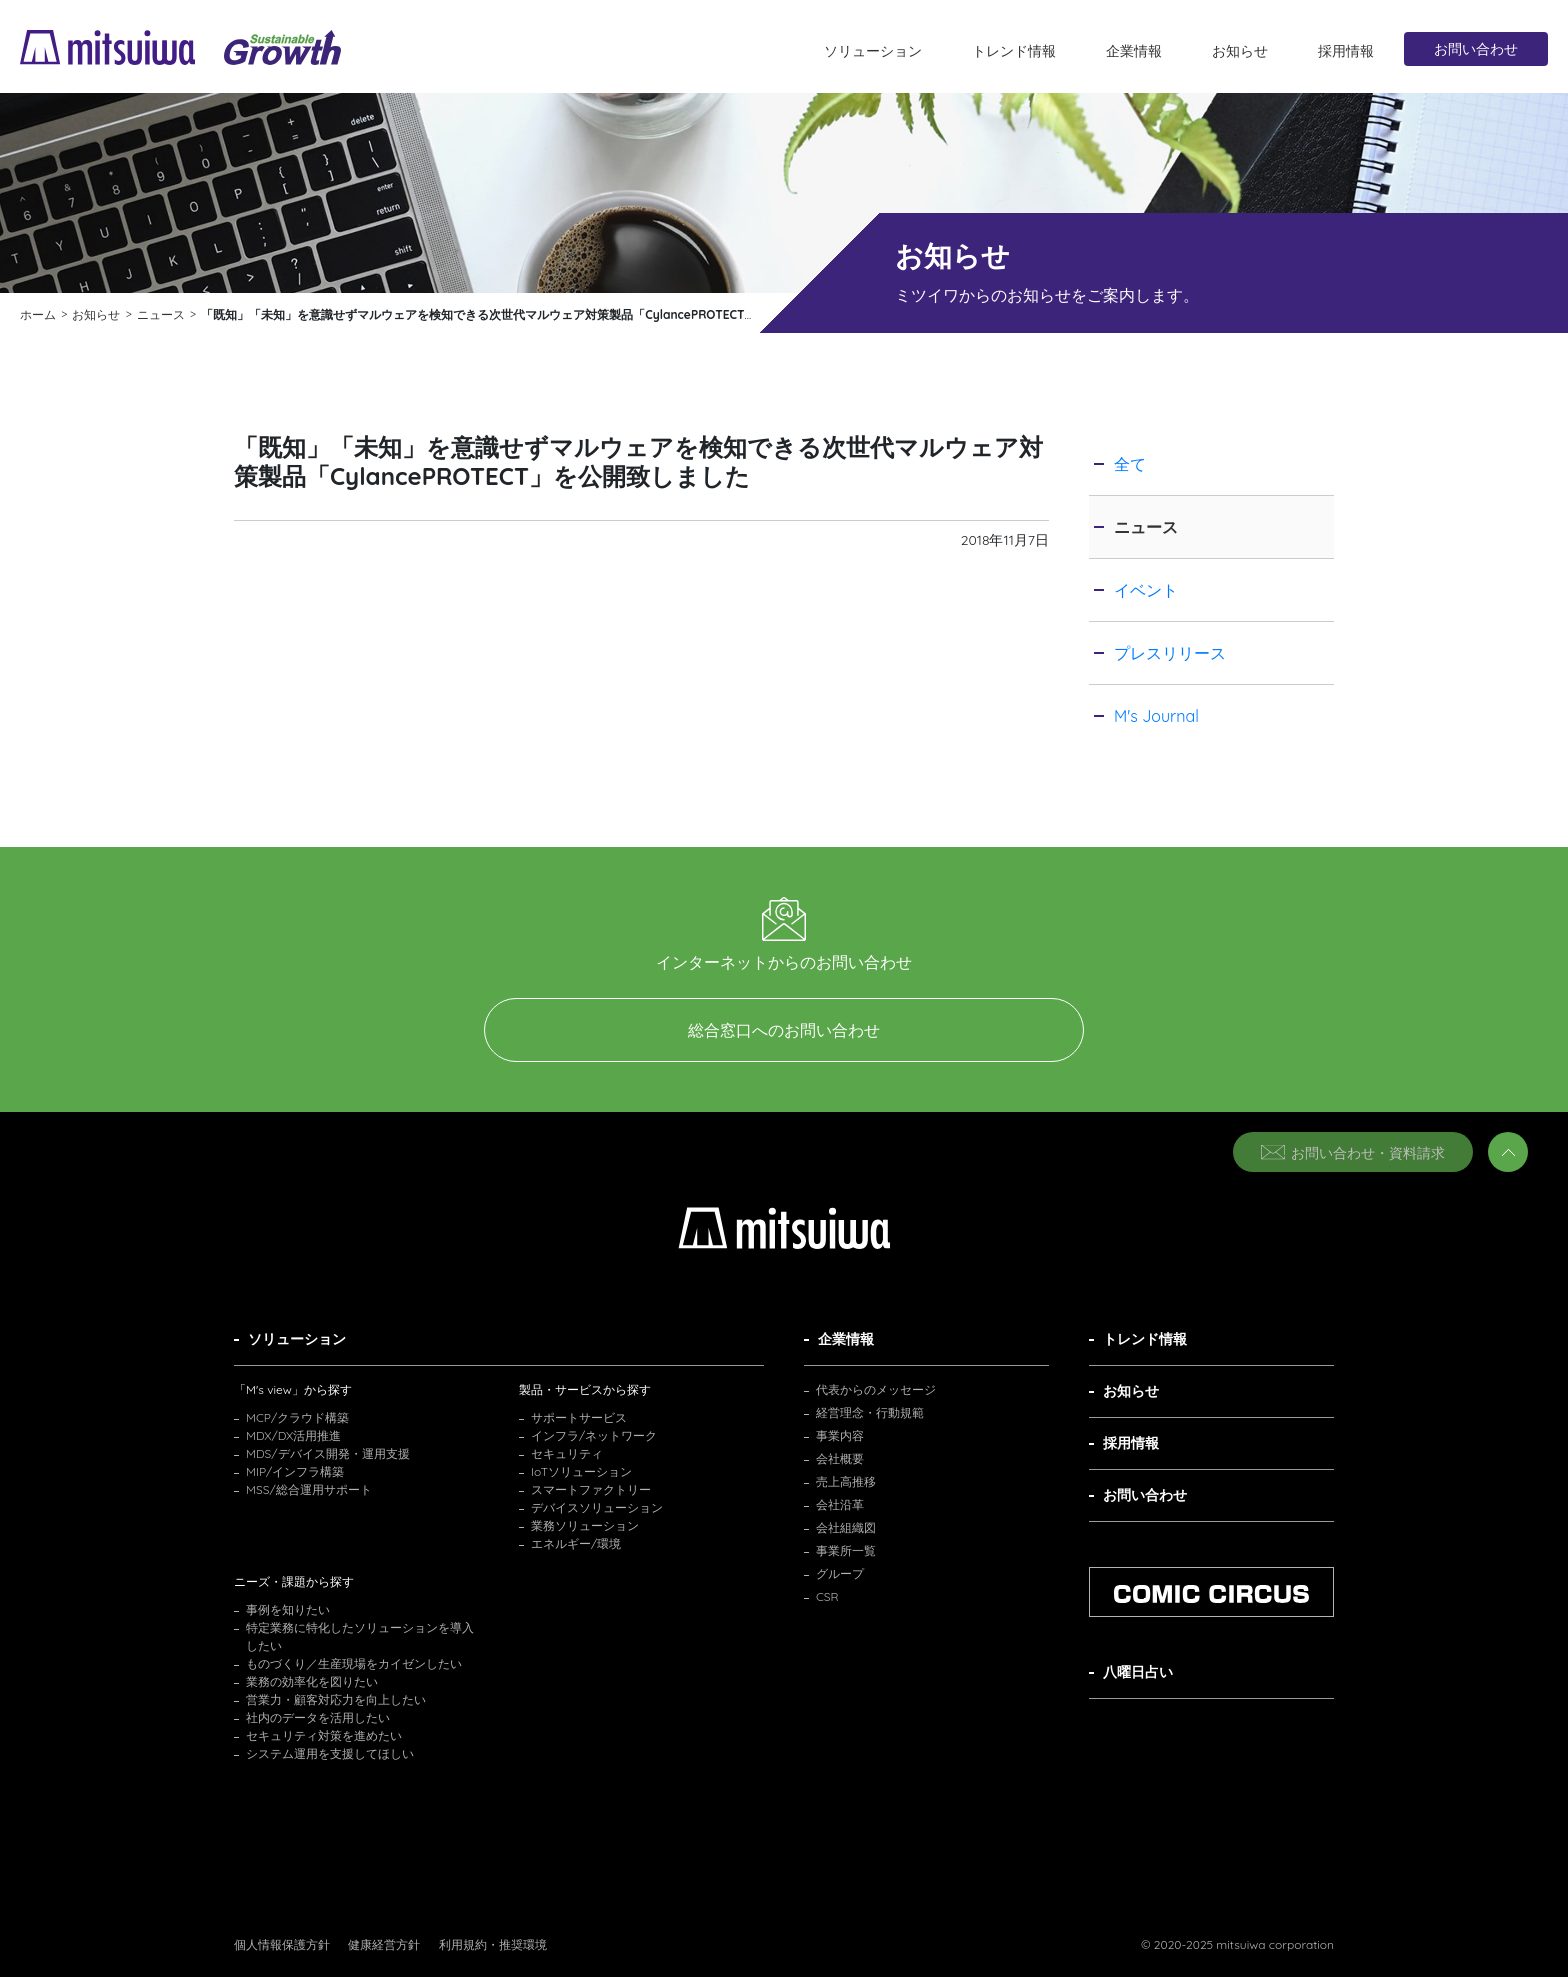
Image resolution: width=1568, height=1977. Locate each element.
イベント (1146, 590)
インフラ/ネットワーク (594, 1435)
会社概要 (840, 1458)
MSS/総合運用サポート (309, 1489)
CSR (827, 1596)
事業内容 (840, 1435)
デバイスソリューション (597, 1507)
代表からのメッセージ (876, 1389)
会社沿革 (840, 1504)
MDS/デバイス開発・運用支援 (328, 1453)
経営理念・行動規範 (870, 1412)
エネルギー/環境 (576, 1543)
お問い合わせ (1476, 49)
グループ (840, 1573)
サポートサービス (579, 1417)
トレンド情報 (1014, 51)
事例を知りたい (288, 1609)
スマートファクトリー (591, 1489)
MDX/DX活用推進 (293, 1435)
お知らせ (1240, 51)
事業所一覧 (846, 1550)
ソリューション (873, 51)
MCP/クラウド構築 (297, 1417)
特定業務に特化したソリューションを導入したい (360, 1636)
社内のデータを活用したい (318, 1717)
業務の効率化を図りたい (312, 1681)
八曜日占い (1138, 1672)
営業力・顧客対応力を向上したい (336, 1699)
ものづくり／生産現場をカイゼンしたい (354, 1663)
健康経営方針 (384, 1944)
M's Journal (1156, 716)
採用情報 (1346, 51)
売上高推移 (846, 1481)
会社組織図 (846, 1527)
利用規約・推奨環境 (493, 1944)
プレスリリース (1170, 653)
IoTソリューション (581, 1471)
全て (1130, 464)
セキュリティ (567, 1453)
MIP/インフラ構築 (295, 1471)
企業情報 (1134, 51)
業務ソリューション (585, 1525)
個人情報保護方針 (282, 1944)
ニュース (1146, 527)
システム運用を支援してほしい (330, 1753)
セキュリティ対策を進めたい (324, 1735)
